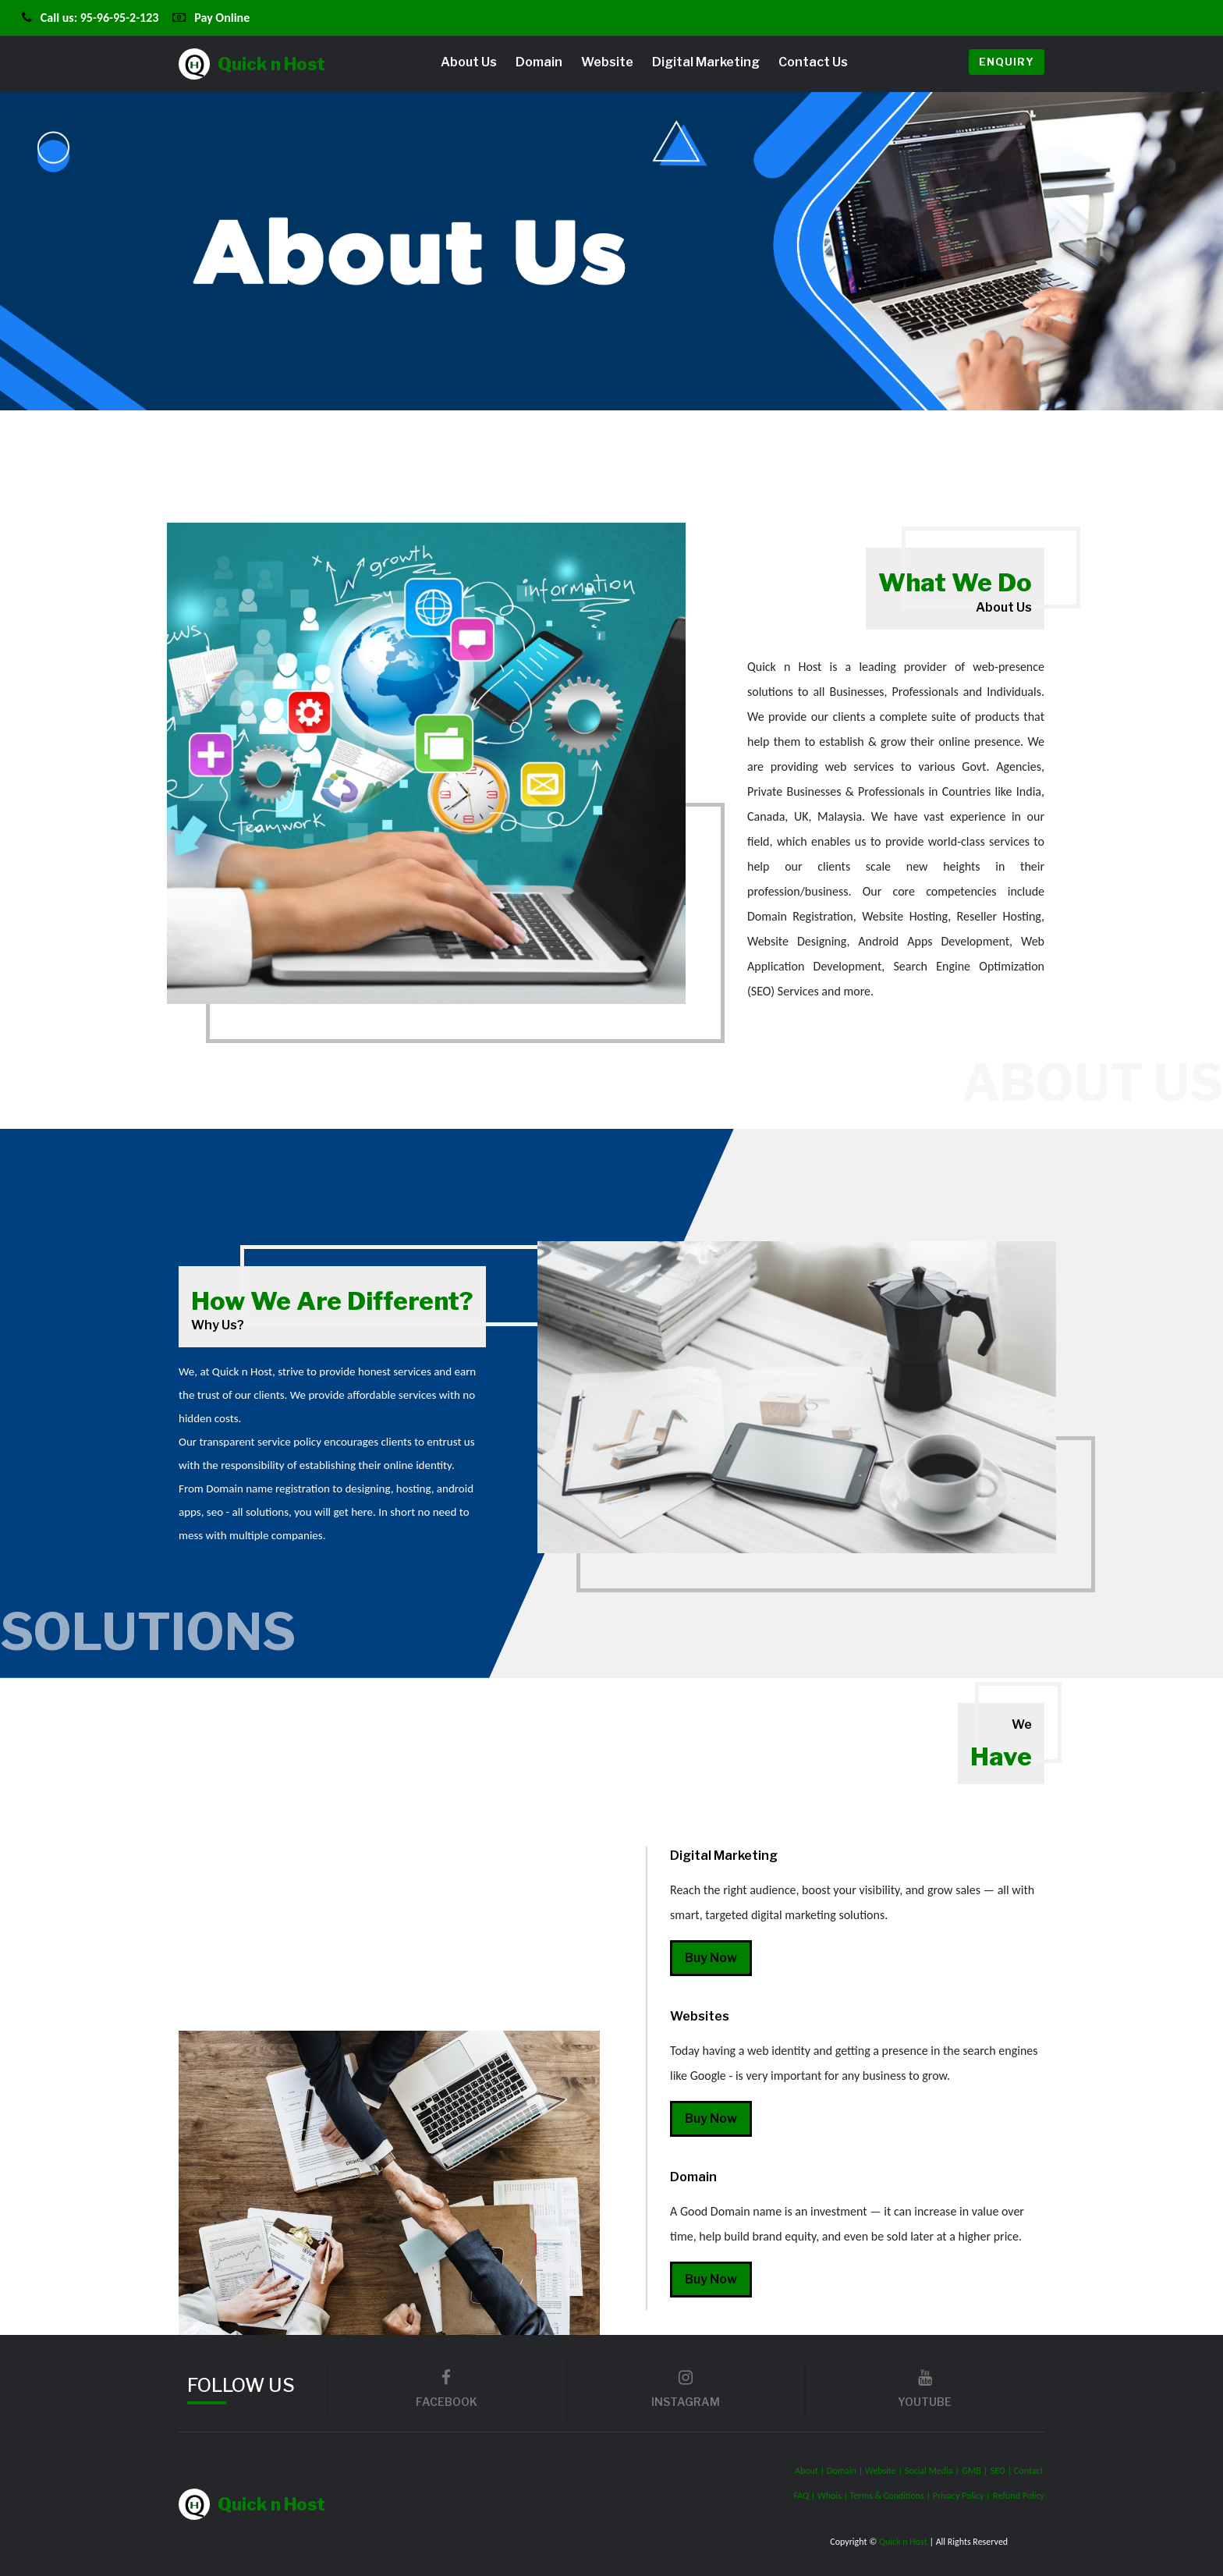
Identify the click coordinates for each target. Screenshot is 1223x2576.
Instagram (686, 2388)
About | (811, 2470)
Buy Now (711, 1957)
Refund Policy (1018, 2495)
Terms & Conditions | (891, 2495)
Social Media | (932, 2470)
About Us (469, 62)
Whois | (833, 2495)
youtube (924, 2388)
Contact (1029, 2470)
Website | (885, 2470)
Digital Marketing (724, 1855)
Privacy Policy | (962, 2495)
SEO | (1002, 2470)
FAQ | (805, 2495)
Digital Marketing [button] (706, 62)
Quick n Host (252, 64)
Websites (699, 2016)
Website (607, 62)
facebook (446, 2388)
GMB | (974, 2470)
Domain (539, 62)
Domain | (846, 2470)
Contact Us (813, 62)
